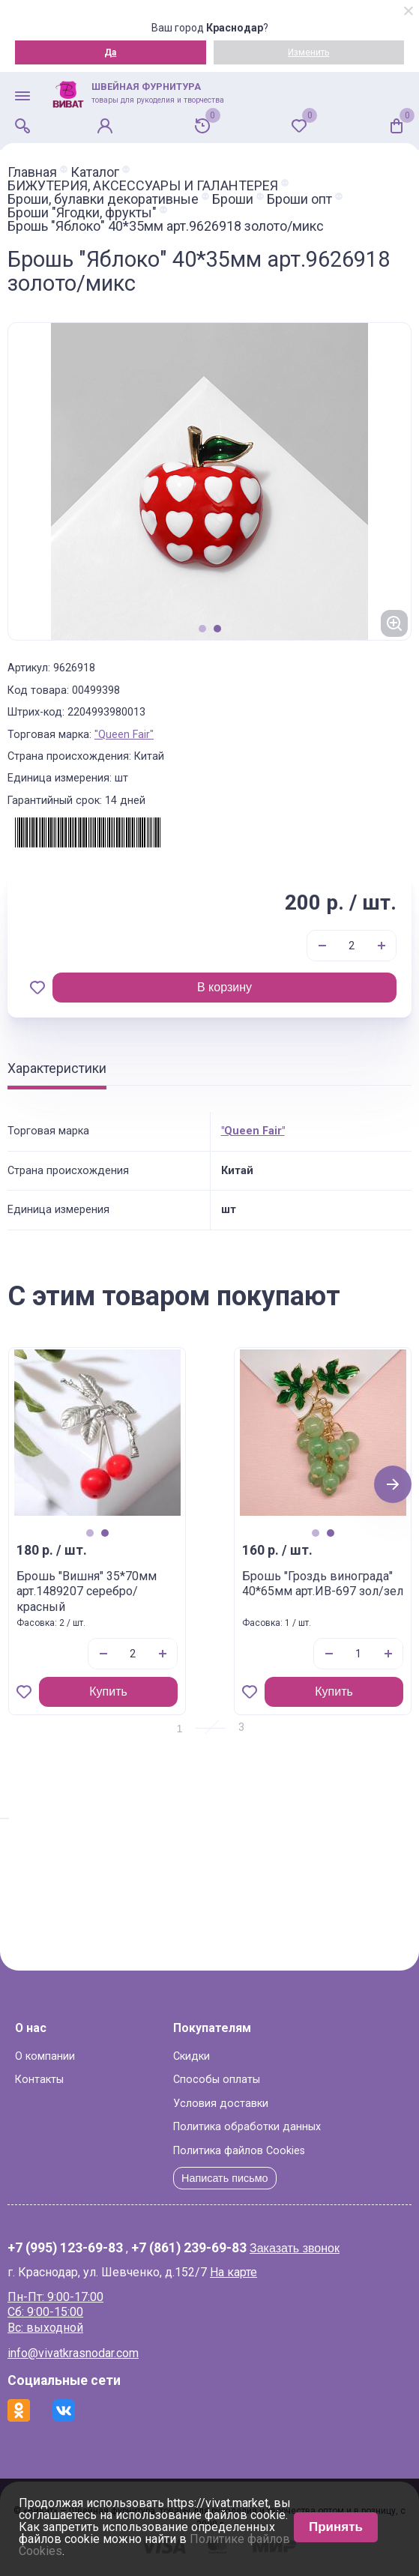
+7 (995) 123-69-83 (65, 2248)
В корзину (224, 987)
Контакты (39, 2079)
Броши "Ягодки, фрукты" (82, 213)
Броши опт (299, 199)
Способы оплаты (216, 2079)
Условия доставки (220, 2103)
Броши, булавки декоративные (103, 199)
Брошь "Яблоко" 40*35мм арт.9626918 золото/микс (165, 226)
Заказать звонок (295, 2248)
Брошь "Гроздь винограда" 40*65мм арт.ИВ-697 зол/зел (322, 1584)
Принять (336, 2527)
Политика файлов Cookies (239, 2150)
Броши (232, 199)
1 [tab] (202, 628)
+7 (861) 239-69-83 (189, 2248)
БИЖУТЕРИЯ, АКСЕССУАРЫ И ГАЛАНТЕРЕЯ (142, 186)
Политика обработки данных (247, 2126)
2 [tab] (217, 628)
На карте (233, 2272)
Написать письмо (224, 2178)
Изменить (308, 52)
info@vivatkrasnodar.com (73, 2353)
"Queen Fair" (124, 734)
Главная (32, 172)
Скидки (191, 2056)
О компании (45, 2056)
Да (110, 52)
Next (393, 1484)
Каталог (94, 172)
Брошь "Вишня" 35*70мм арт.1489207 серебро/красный (86, 1592)
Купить (108, 1691)
